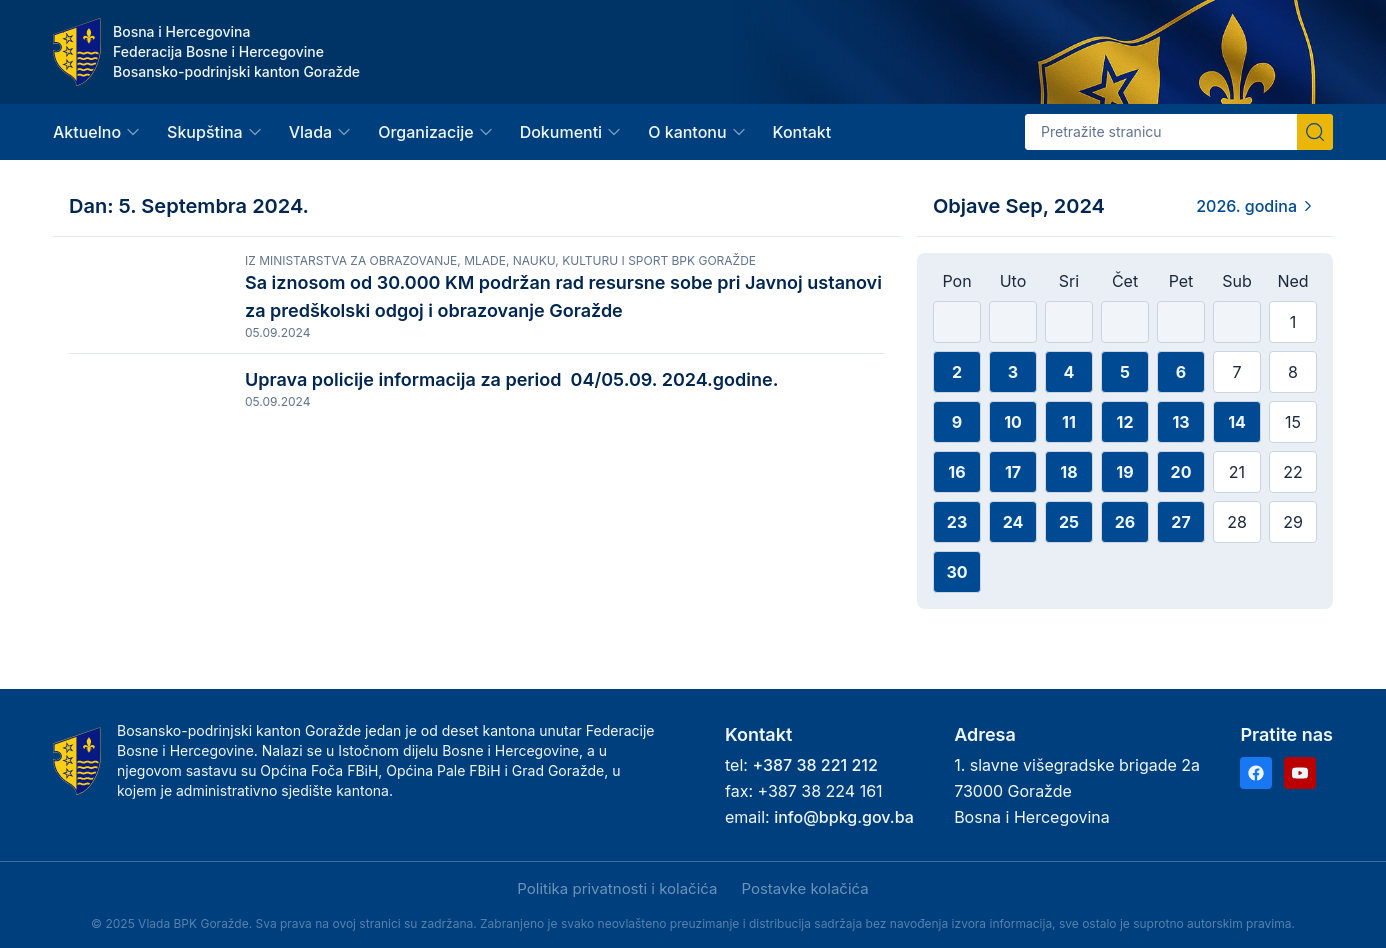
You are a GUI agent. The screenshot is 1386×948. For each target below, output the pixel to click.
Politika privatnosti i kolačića (617, 888)
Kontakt (802, 132)
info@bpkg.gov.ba (844, 817)
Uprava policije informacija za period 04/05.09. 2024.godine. (521, 398)
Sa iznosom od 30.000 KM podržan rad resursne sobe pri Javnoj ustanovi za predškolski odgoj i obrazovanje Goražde (563, 296)
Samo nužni (353, 890)
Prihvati (138, 890)
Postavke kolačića (804, 888)
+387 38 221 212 (814, 765)
